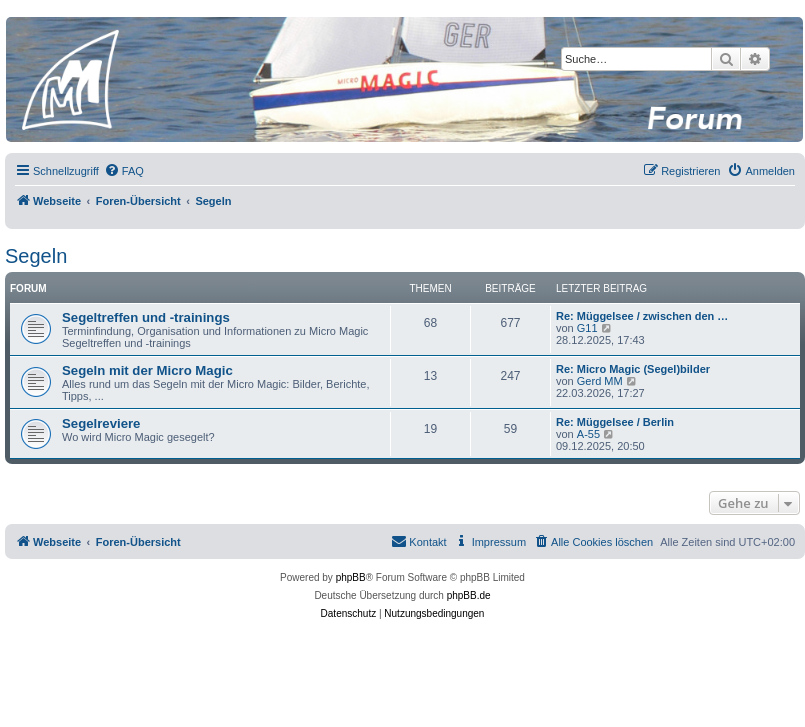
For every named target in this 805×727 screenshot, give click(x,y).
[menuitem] (124, 171)
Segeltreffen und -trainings (146, 317)
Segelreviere (101, 423)
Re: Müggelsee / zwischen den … (642, 316)
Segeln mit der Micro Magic (147, 370)
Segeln (36, 256)
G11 (587, 328)
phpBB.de (469, 595)
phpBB (351, 577)
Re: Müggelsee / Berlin (615, 422)
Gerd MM (600, 381)
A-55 (588, 434)
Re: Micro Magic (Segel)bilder (633, 369)
